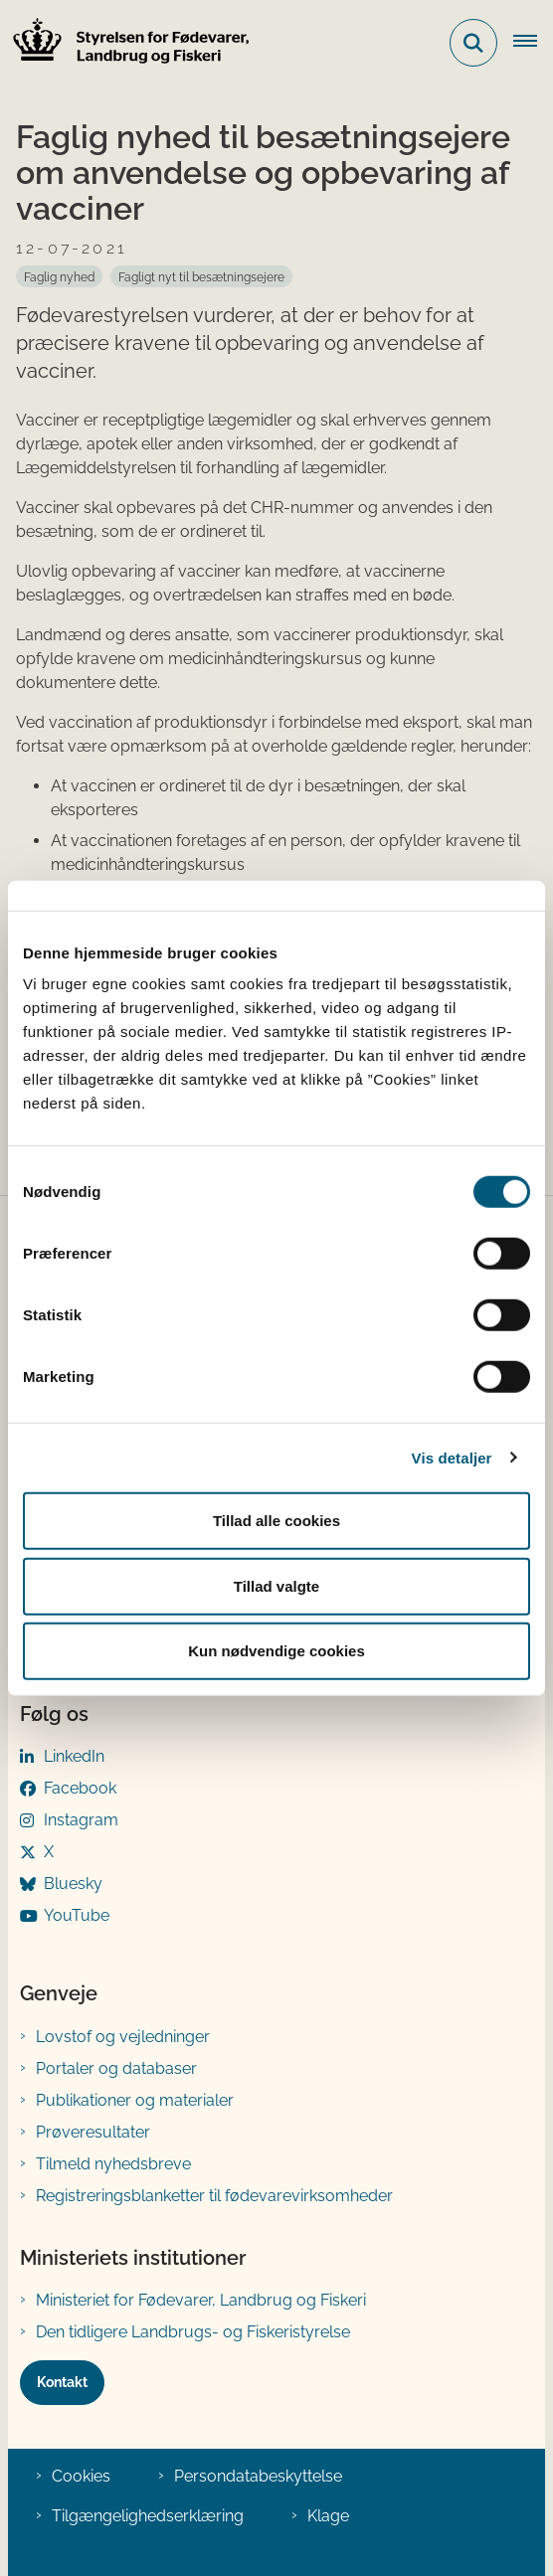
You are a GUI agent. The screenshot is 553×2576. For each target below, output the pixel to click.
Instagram (81, 1819)
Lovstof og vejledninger (123, 2036)
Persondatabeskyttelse (258, 2476)
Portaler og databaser (116, 2068)
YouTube (76, 1915)
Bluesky (73, 1883)
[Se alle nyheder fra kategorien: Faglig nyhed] (59, 276)
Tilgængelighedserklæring (148, 2515)
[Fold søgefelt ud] (473, 43)
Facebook (80, 1788)
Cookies (81, 2476)
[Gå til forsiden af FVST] (125, 43)
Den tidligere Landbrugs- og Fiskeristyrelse (193, 2331)
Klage (328, 2515)
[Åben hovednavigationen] (533, 43)
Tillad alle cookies (276, 1520)
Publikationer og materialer (135, 2100)
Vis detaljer (452, 1457)
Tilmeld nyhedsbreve (113, 2163)
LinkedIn (74, 1756)
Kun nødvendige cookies (276, 1650)
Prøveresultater (93, 2132)
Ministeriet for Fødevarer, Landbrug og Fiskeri (201, 2300)
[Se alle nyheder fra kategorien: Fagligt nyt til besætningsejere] (201, 276)
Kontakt (62, 2382)
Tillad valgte (276, 1585)
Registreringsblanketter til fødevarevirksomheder (214, 2195)
